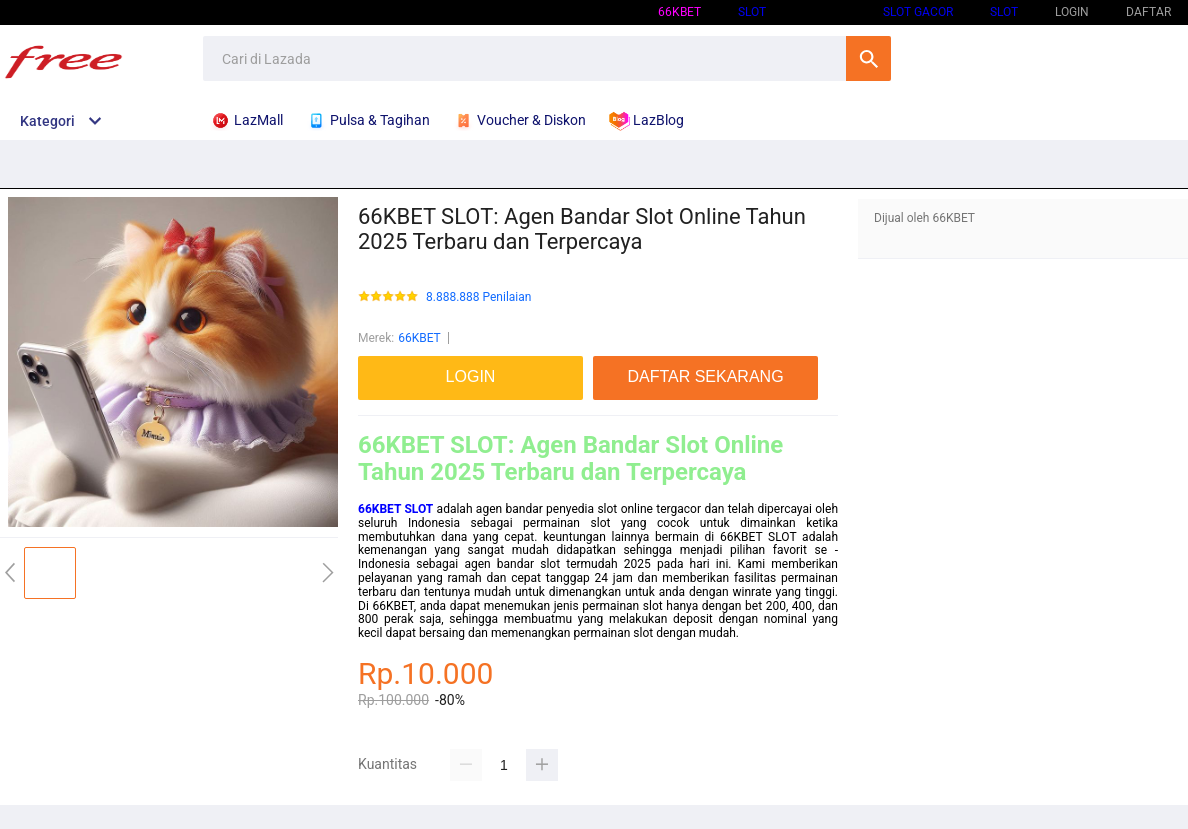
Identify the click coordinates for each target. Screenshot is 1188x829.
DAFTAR (1148, 12)
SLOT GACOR (918, 12)
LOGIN (1072, 12)
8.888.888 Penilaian (478, 297)
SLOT (752, 12)
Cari (868, 58)
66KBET (679, 12)
